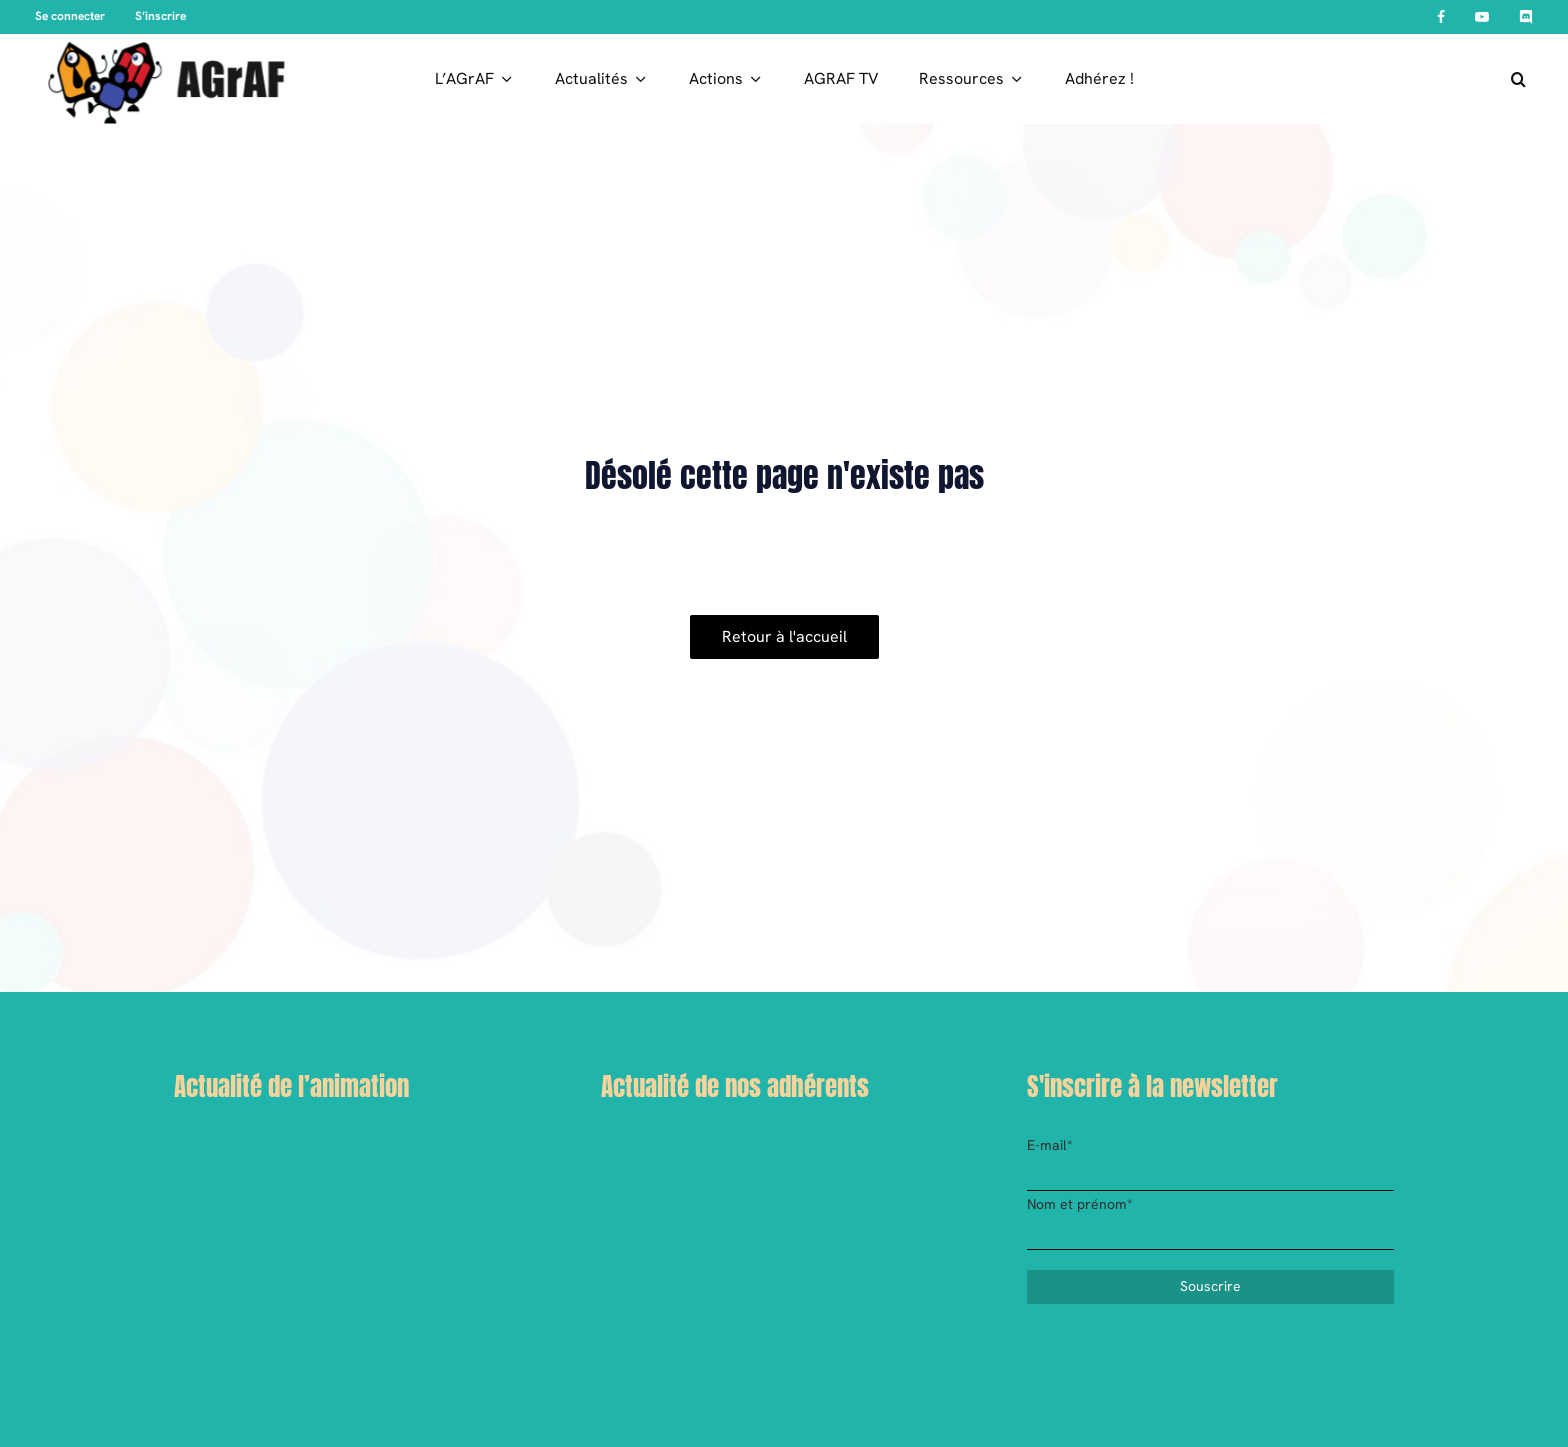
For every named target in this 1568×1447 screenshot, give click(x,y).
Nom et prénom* (1080, 1204)
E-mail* (1050, 1145)
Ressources (961, 78)
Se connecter (70, 16)
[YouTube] (1482, 17)
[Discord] (1526, 17)
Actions (716, 78)
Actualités (591, 78)
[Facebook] (1441, 17)
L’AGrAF (464, 78)
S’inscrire (160, 16)
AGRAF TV (841, 78)
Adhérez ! (1099, 78)
